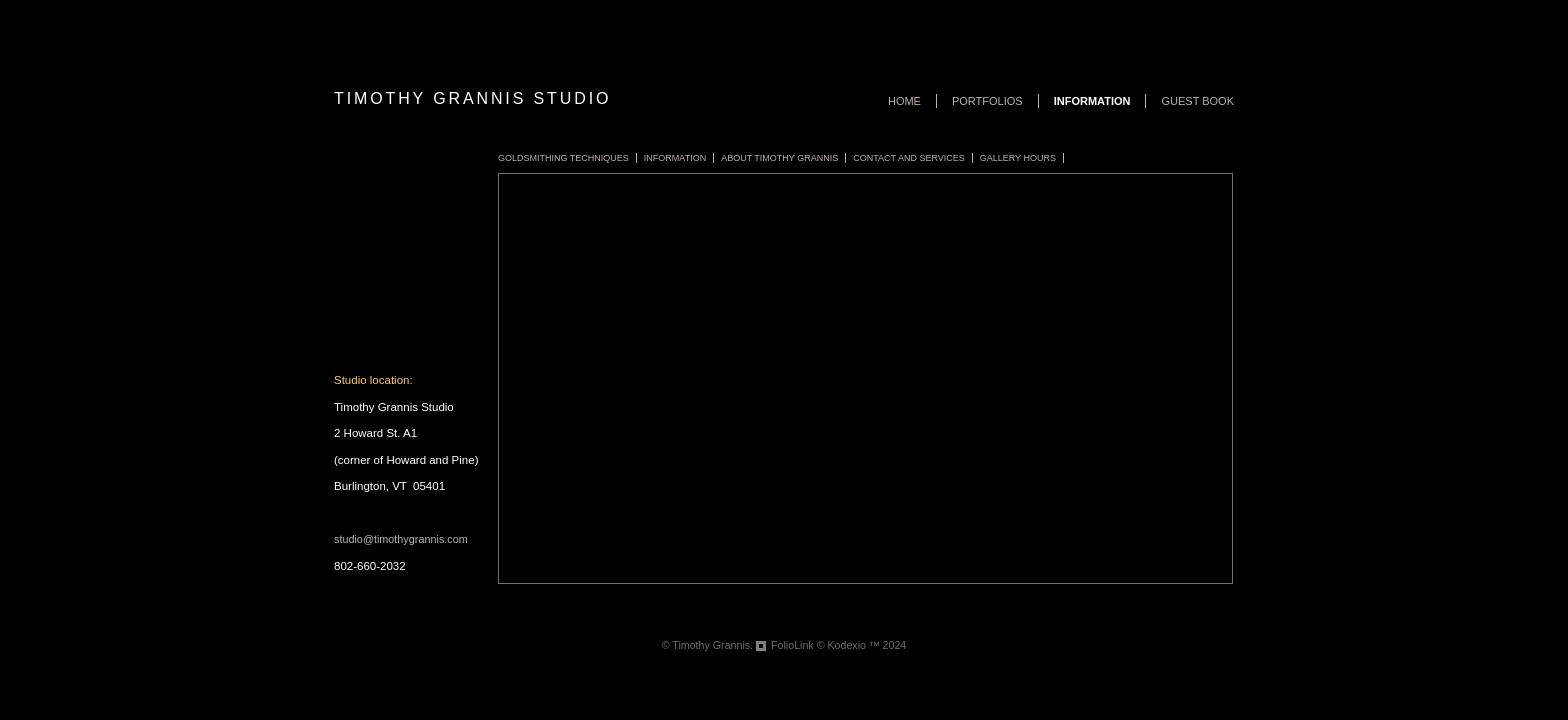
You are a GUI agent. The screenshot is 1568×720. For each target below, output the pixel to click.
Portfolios (987, 101)
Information (1092, 101)
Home (904, 101)
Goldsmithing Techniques (563, 158)
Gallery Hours (1018, 158)
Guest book (1197, 101)
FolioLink (792, 645)
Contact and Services (909, 158)
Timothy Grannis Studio (472, 98)
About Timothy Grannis (779, 158)
